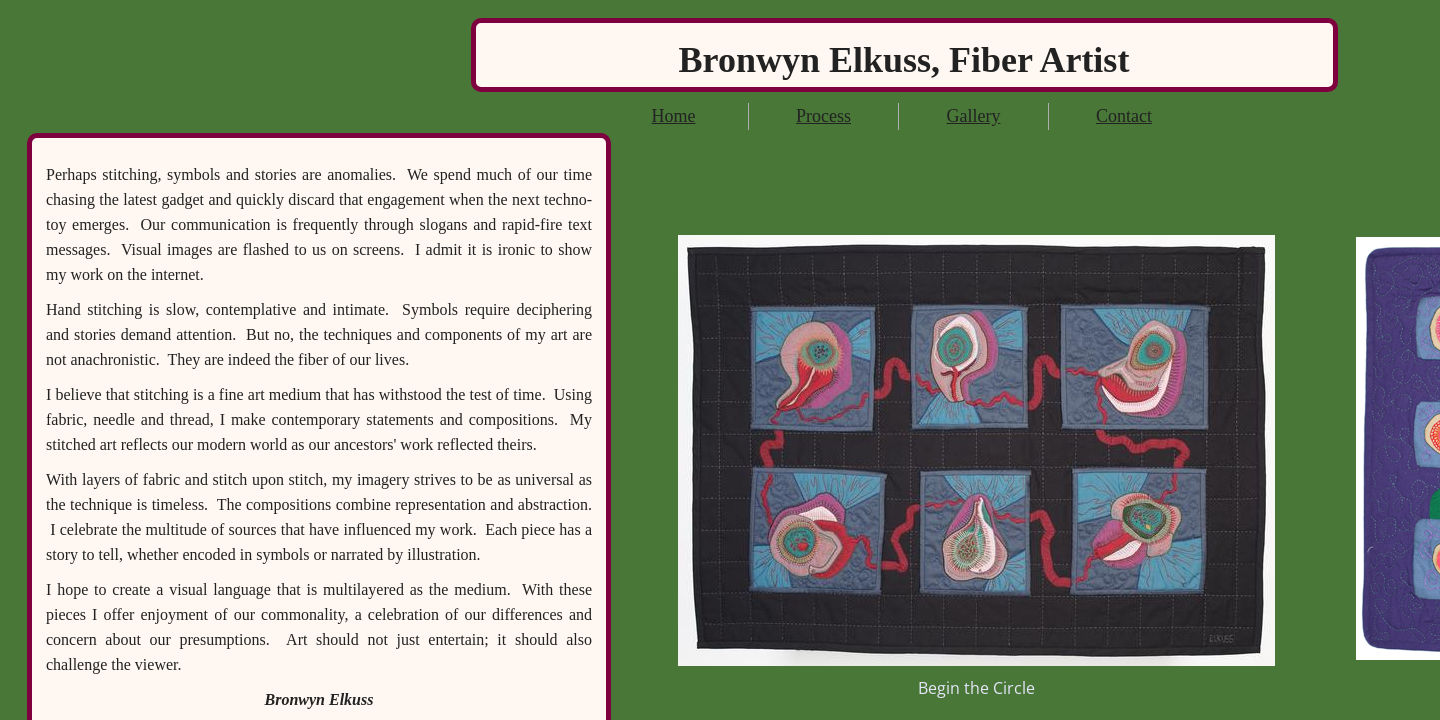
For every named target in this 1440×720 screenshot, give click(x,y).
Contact (1124, 116)
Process (823, 116)
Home (674, 116)
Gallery (974, 116)
